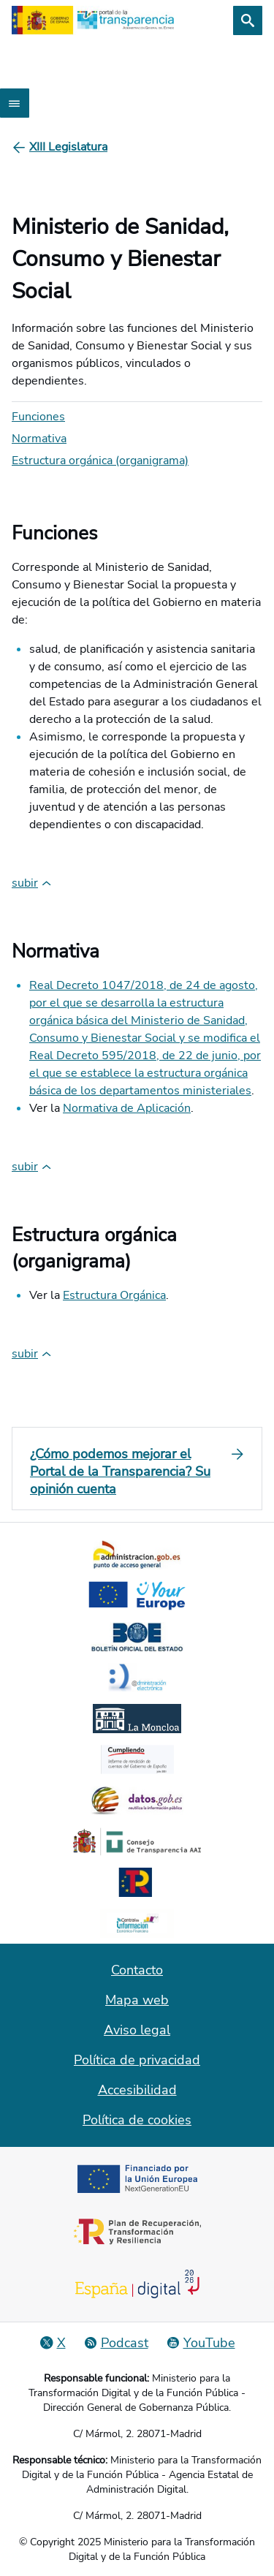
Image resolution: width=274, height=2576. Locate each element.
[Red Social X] (52, 2343)
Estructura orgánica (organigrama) (100, 460)
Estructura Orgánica (114, 1295)
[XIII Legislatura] (68, 147)
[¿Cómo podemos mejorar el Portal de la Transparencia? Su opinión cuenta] (137, 1471)
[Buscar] (247, 20)
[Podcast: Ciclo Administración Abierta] (115, 2343)
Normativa (39, 439)
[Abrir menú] (14, 103)
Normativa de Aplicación (127, 1108)
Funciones (38, 417)
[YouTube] (200, 2343)
